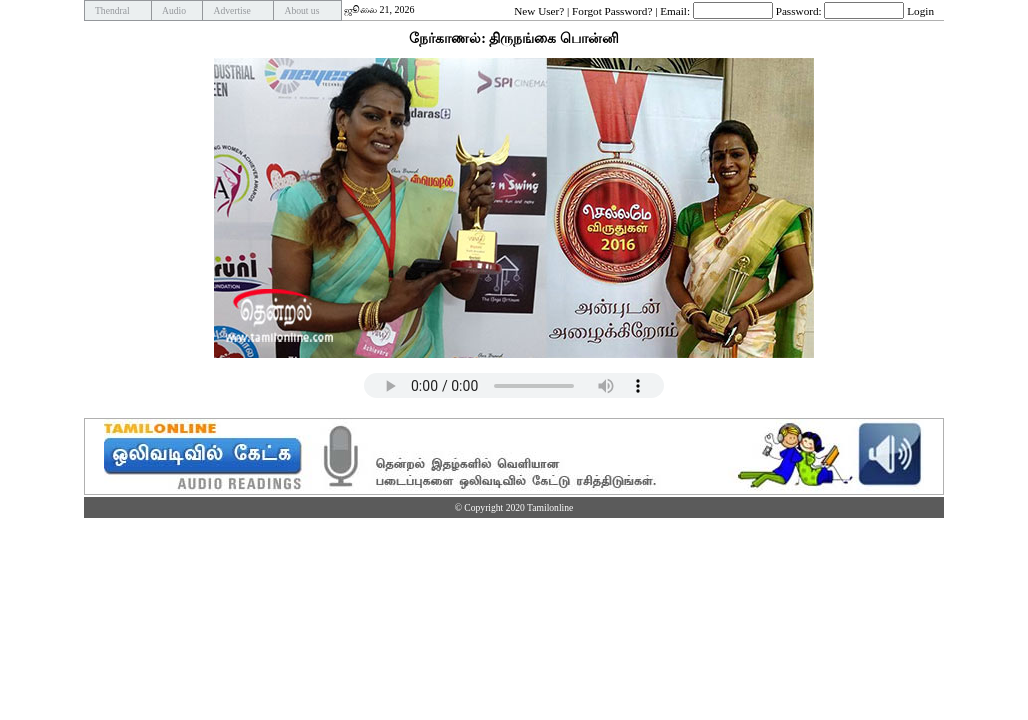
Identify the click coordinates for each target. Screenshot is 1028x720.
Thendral (112, 10)
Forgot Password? (612, 10)
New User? (539, 10)
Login (920, 10)
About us (301, 10)
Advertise (231, 10)
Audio (174, 10)
